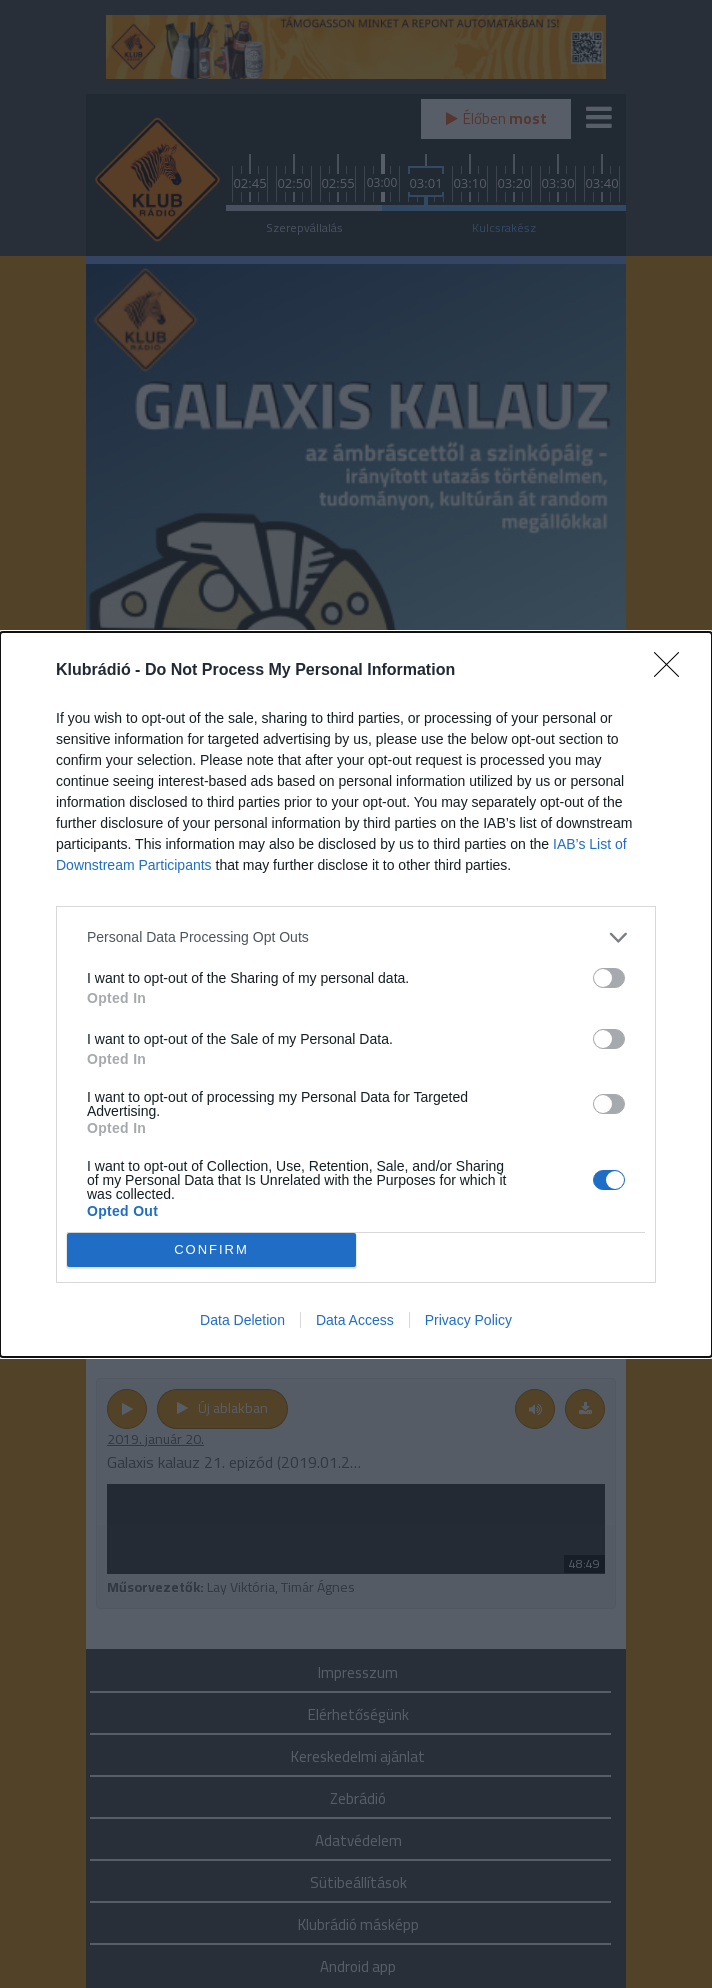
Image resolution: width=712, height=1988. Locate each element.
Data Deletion (242, 1320)
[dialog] (356, 994)
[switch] (609, 978)
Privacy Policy (468, 1320)
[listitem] (356, 937)
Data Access (355, 1320)
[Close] (673, 671)
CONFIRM (211, 1249)
